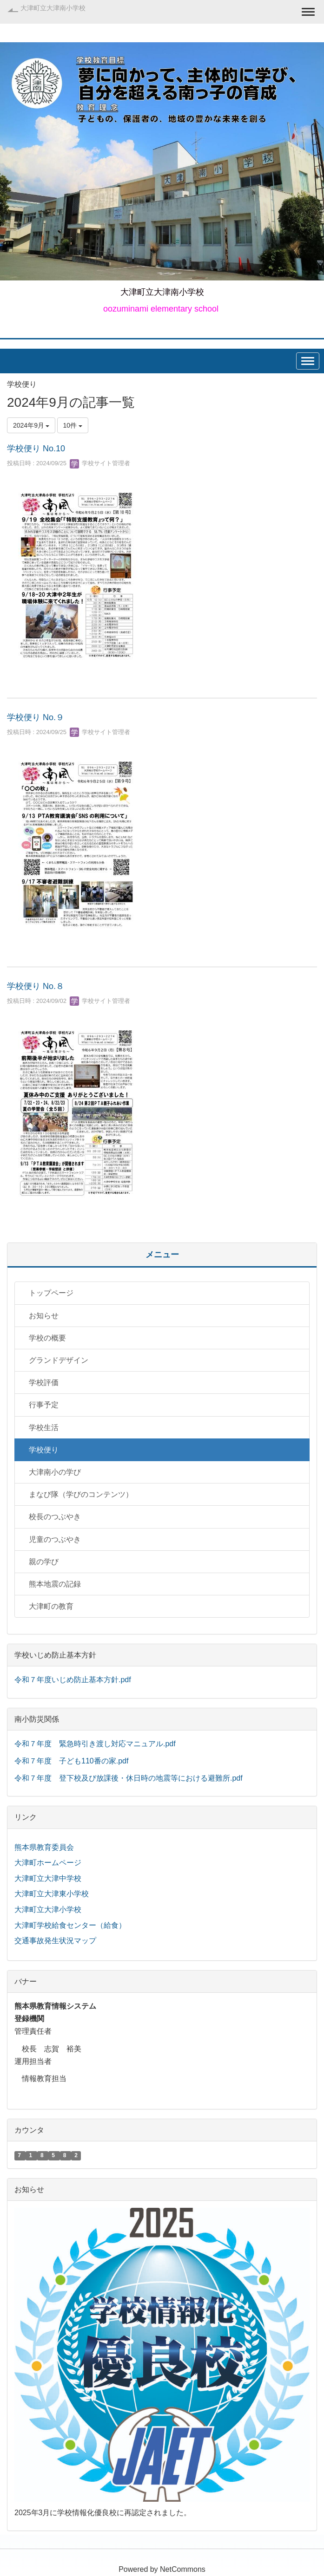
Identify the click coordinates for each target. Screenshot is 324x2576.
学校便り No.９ (35, 717)
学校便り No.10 (36, 448)
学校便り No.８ (35, 986)
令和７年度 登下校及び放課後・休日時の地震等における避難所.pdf (128, 1778)
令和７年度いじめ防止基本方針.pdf (72, 1680)
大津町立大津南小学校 (53, 8)
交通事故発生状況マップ (55, 1941)
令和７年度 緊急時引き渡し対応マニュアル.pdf (95, 1744)
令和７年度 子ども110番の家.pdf (71, 1761)
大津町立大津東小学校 (51, 1894)
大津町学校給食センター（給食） (70, 1925)
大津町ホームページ (47, 1863)
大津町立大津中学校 (47, 1878)
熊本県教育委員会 (44, 1847)
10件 (72, 425)
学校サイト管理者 (100, 463)
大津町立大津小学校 (47, 1909)
